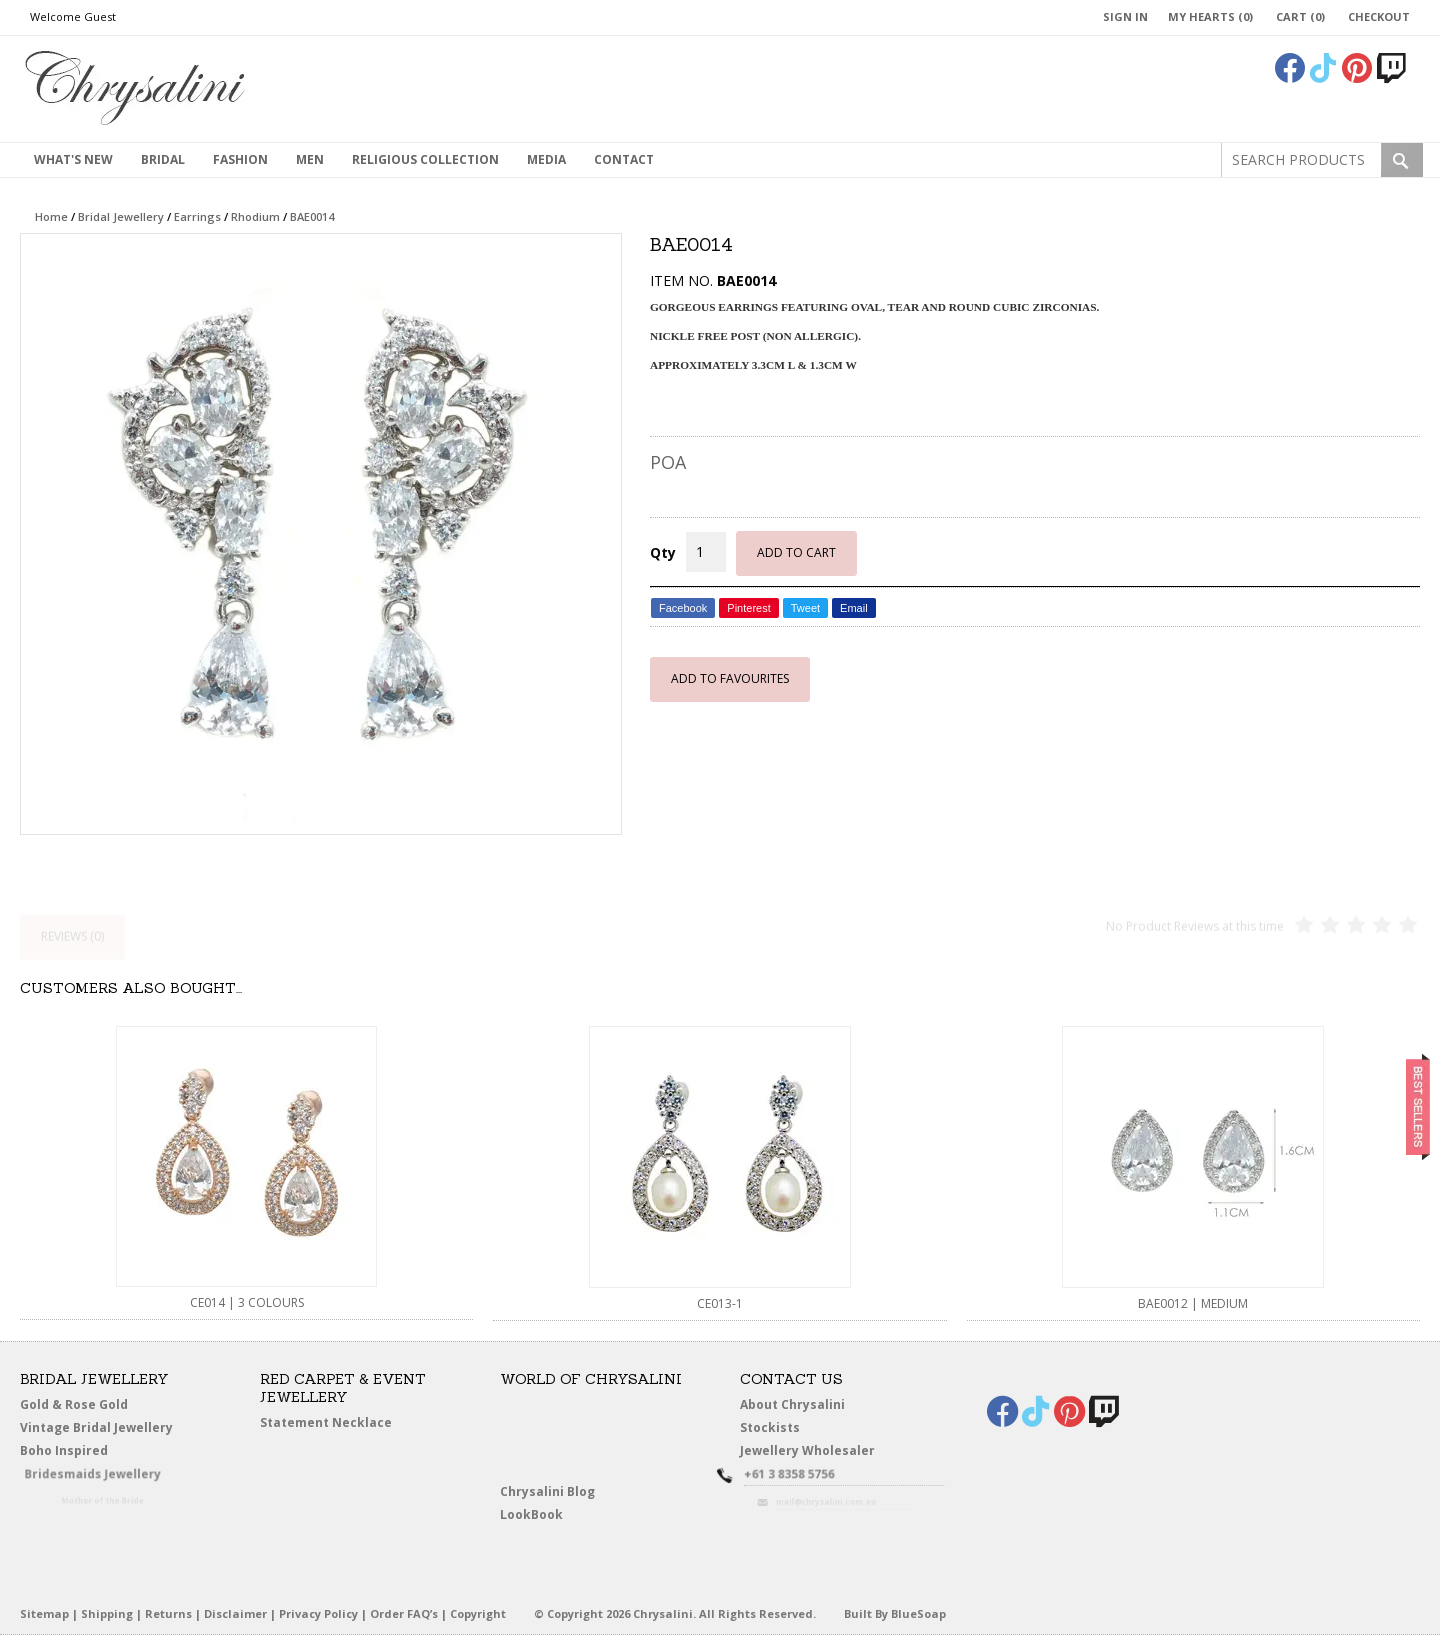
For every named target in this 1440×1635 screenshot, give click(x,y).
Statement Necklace (326, 1422)
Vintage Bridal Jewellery (98, 1428)
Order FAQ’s (404, 1613)
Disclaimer (235, 1613)
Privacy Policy (318, 1613)
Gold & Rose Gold (74, 1404)
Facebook (683, 608)
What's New (73, 159)
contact (624, 159)
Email (854, 608)
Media (546, 159)
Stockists (774, 1428)
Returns (168, 1613)
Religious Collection (425, 159)
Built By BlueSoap (895, 1613)
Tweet (805, 608)
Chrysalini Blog (547, 1491)
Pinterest (748, 608)
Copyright (478, 1613)
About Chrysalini (792, 1404)
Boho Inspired (86, 1454)
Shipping (107, 1613)
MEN (310, 159)
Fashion (240, 159)
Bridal (163, 159)
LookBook (536, 1515)
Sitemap (44, 1613)
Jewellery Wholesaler (818, 1454)
